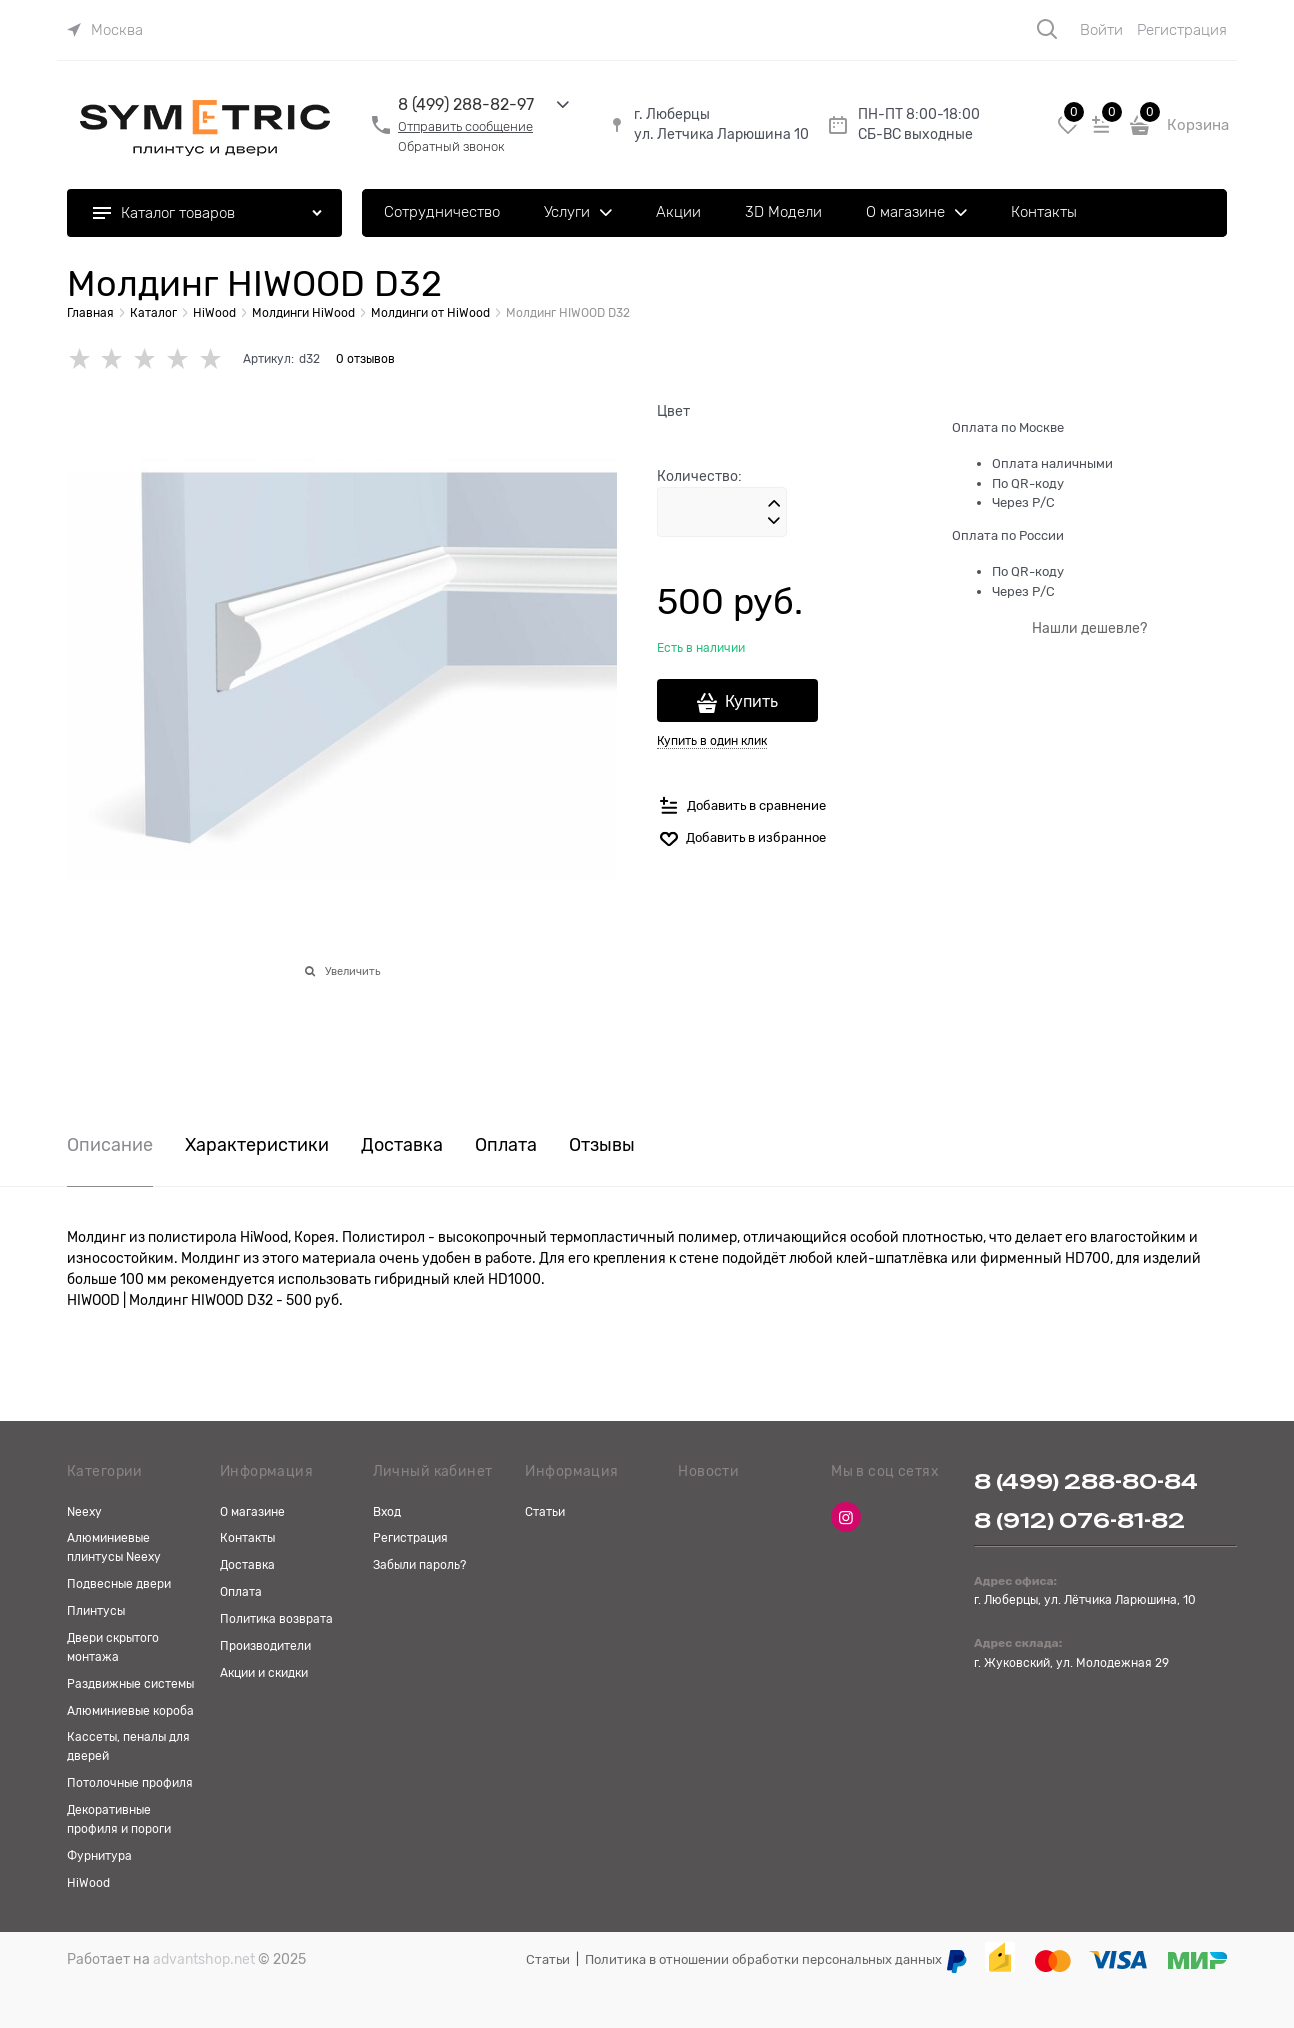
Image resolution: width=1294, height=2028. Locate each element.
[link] (105, 30)
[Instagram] (846, 1517)
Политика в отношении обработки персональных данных (763, 1959)
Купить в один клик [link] (712, 741)
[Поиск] (1047, 29)
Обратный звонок (451, 146)
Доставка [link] (402, 1145)
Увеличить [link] (352, 971)
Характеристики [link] (257, 1145)
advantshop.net (204, 1959)
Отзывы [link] (602, 1145)
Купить (751, 702)
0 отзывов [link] (365, 359)
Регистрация (1182, 30)
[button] (774, 504)
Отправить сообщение (465, 126)
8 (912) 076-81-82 (1079, 1520)
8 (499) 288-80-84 (1086, 1481)
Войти (1101, 30)
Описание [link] (110, 1145)
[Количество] (722, 512)
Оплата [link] (506, 1145)
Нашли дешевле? (1089, 628)
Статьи (548, 1959)
